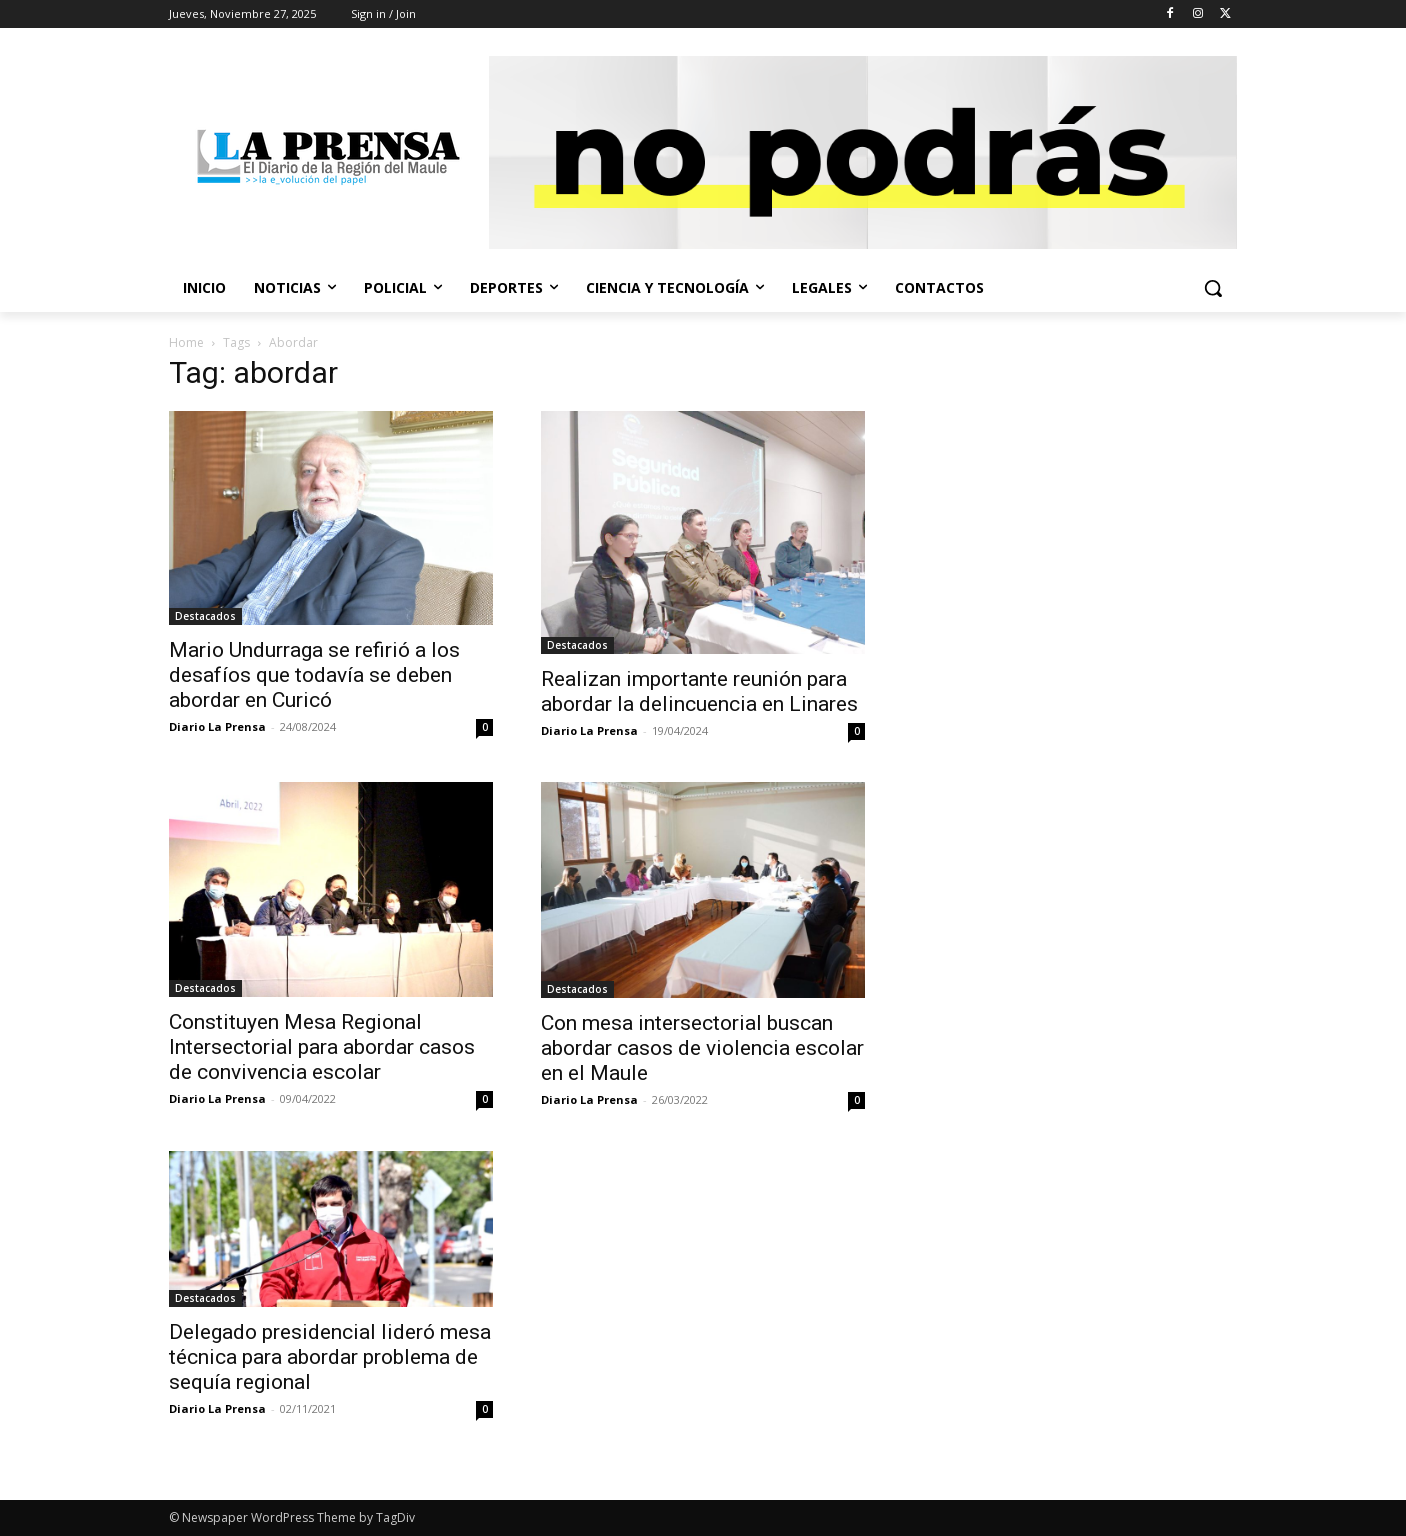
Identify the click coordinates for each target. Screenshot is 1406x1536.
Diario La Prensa (217, 726)
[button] (1213, 288)
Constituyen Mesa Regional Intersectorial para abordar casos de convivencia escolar (322, 1047)
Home (186, 342)
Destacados (205, 616)
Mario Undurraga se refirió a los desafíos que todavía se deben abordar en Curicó (314, 675)
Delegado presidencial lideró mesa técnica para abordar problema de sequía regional (330, 1357)
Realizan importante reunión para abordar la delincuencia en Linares (699, 691)
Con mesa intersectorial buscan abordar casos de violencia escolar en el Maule (702, 1048)
